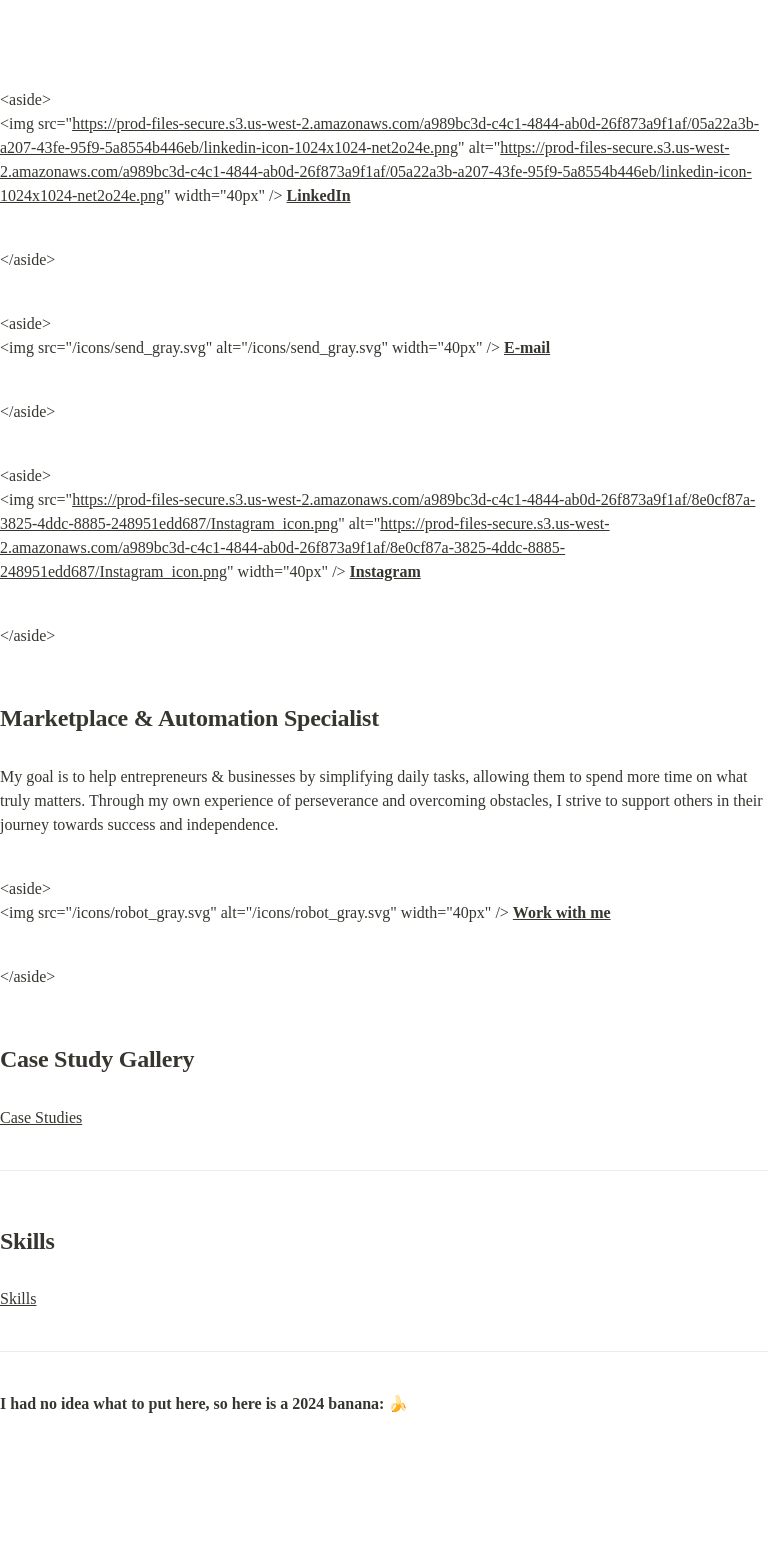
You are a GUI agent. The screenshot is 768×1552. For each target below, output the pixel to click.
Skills (18, 1298)
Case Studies (41, 1117)
